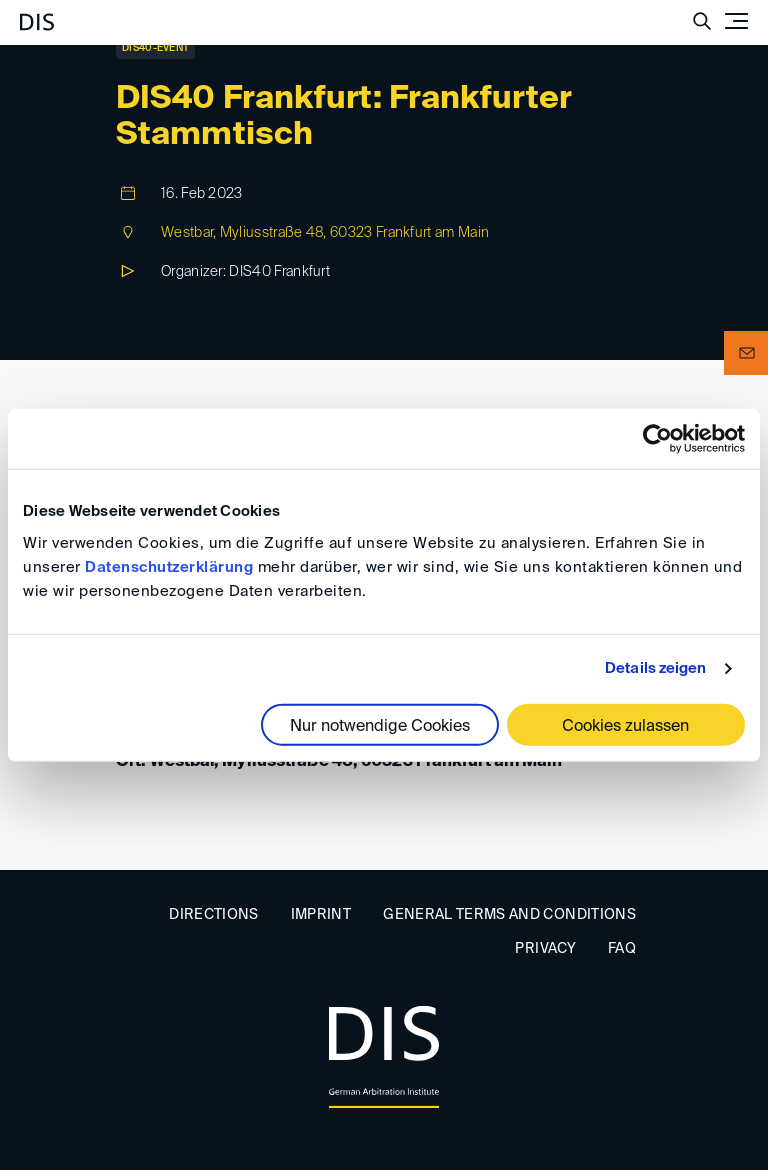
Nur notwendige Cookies (380, 726)
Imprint (321, 915)
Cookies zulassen (625, 726)
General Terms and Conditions (509, 915)
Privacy (545, 949)
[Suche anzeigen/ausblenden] (702, 21)
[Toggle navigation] (736, 21)
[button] (746, 353)
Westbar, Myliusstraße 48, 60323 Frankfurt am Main (325, 233)
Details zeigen (655, 668)
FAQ (622, 949)
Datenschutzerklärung (169, 566)
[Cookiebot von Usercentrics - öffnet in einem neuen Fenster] (657, 439)
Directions (214, 915)
